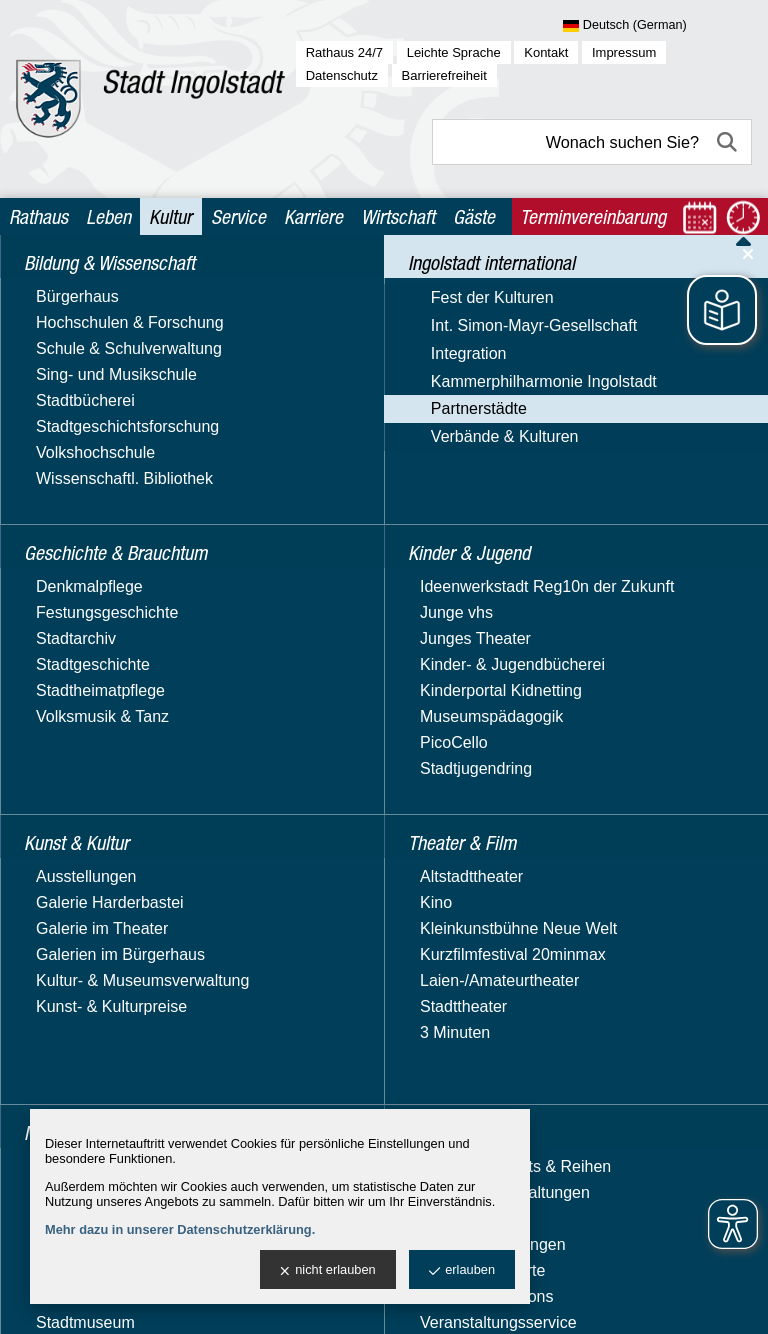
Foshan (72, 631)
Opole (67, 855)
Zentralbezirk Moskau (122, 799)
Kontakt (546, 52)
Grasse (72, 659)
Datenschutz (342, 75)
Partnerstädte (74, 546)
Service (238, 216)
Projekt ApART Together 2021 (131, 966)
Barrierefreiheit (444, 75)
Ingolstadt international (108, 360)
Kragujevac (86, 743)
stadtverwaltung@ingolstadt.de (600, 1303)
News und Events (108, 575)
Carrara (73, 603)
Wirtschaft (398, 216)
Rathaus (38, 216)
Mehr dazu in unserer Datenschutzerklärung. (180, 1229)
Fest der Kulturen (87, 394)
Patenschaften (97, 929)
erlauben (462, 1270)
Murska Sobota (100, 827)
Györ (63, 687)
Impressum (624, 52)
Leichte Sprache (454, 52)
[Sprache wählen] (657, 26)
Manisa (72, 771)
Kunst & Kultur (77, 1076)
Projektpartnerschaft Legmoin (117, 892)
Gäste (474, 216)
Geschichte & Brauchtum (116, 322)
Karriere (313, 216)
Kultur (170, 216)
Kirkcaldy (78, 715)
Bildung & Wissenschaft (110, 283)
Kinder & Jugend (86, 1038)
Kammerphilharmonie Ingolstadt (102, 508)
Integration (64, 470)
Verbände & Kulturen (100, 1004)
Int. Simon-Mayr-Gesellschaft (85, 432)
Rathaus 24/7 (344, 52)
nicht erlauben (327, 1270)
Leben (108, 216)
